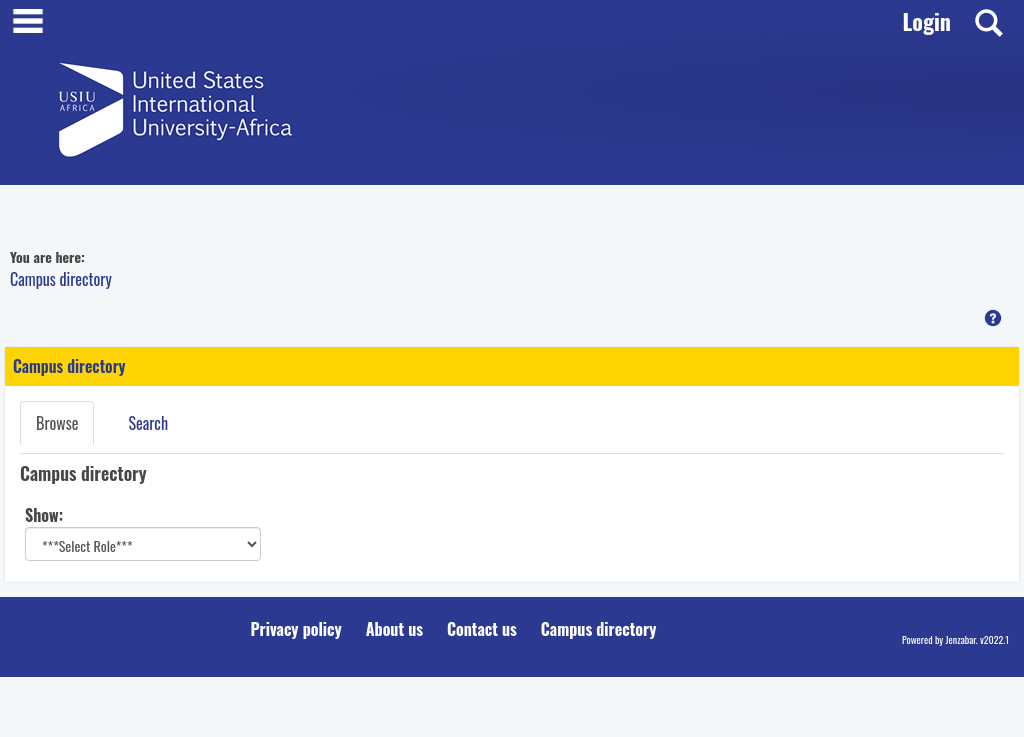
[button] (993, 318)
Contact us (482, 629)
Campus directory (61, 279)
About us (394, 629)
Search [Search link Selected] (148, 423)
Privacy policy (296, 629)
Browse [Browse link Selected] (57, 423)
